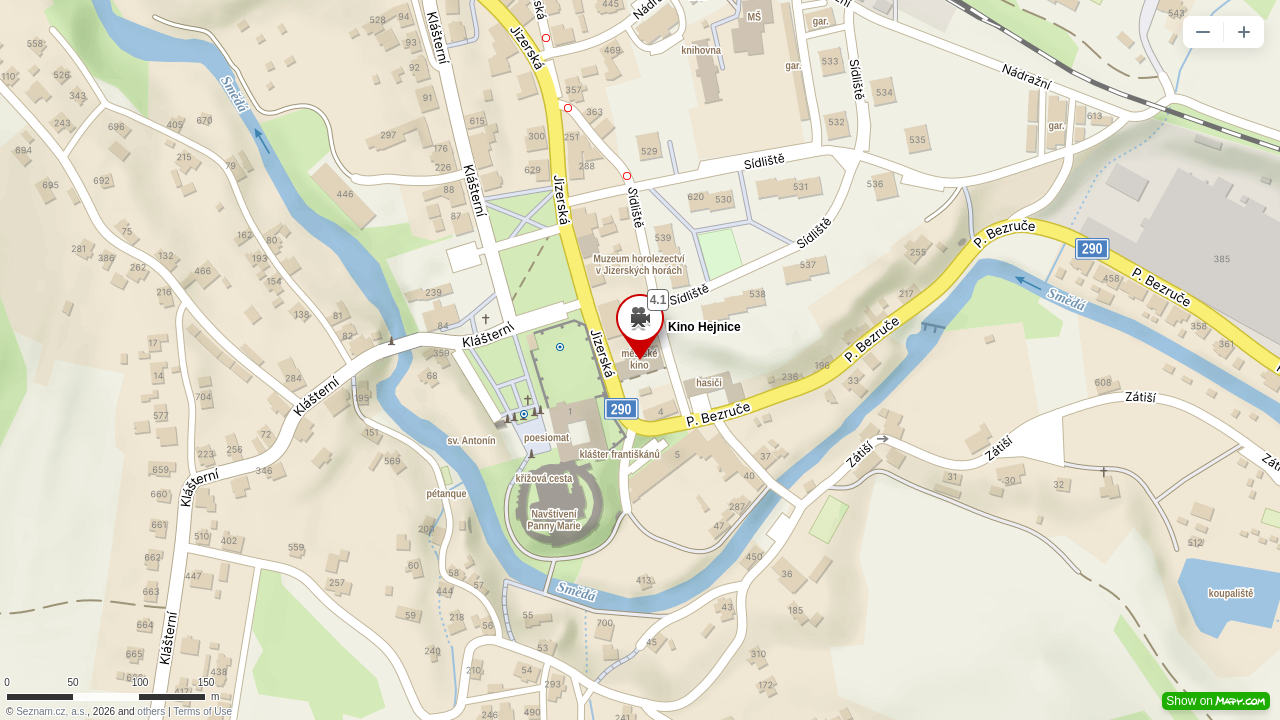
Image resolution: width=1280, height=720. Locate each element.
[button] (1203, 32)
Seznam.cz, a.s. (51, 711)
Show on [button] (1216, 701)
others (151, 711)
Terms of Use (202, 711)
